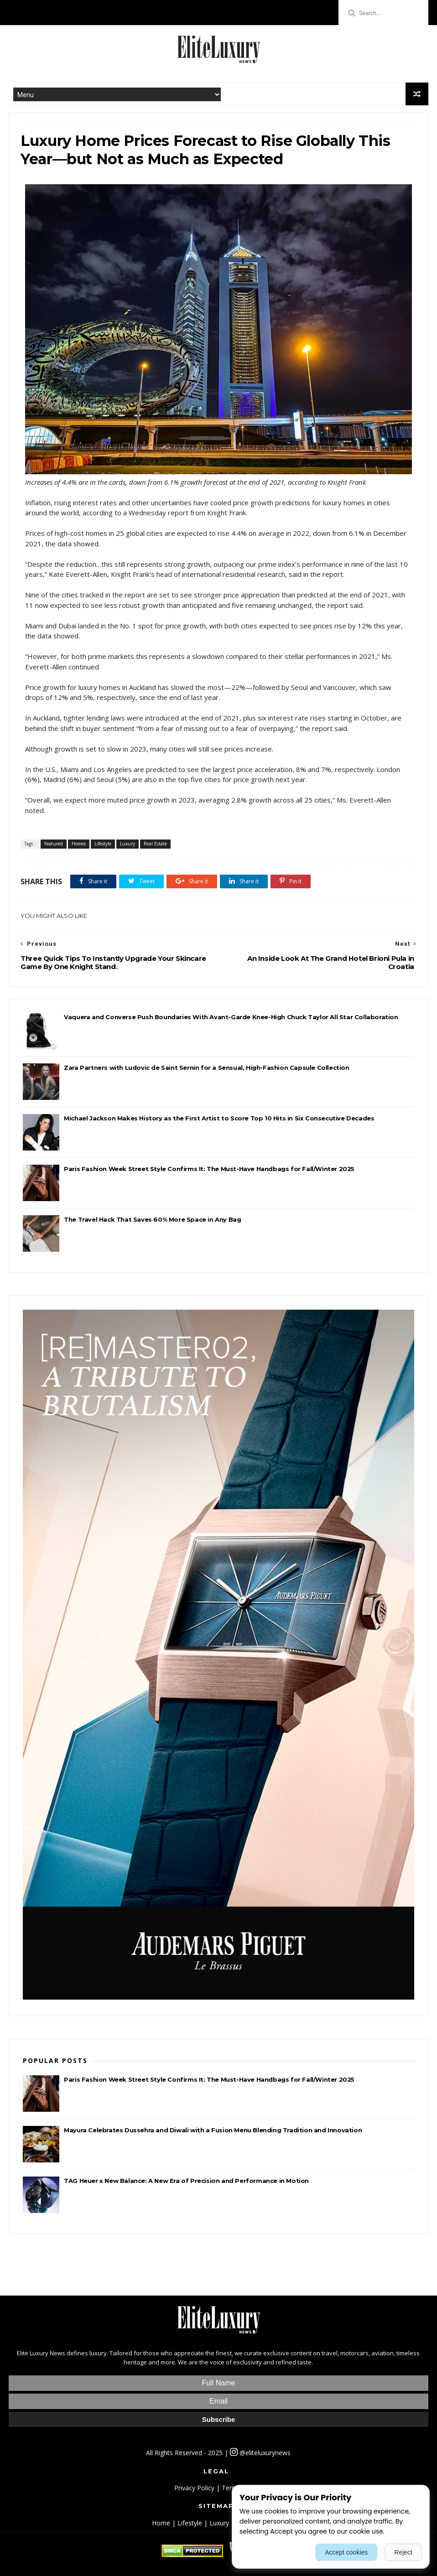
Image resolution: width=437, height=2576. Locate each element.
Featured (53, 843)
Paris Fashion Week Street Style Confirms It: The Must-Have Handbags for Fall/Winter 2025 (209, 1168)
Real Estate (155, 843)
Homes (79, 843)
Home (161, 2523)
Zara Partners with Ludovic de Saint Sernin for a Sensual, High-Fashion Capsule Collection (206, 1067)
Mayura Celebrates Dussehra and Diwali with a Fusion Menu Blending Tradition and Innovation (213, 2130)
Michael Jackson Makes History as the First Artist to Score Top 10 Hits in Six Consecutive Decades (219, 1118)
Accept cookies (346, 2552)
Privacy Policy (194, 2487)
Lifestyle (102, 843)
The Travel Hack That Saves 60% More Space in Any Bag (152, 1219)
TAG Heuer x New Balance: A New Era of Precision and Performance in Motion (186, 2180)
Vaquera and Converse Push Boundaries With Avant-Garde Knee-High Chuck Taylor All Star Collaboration (231, 1017)
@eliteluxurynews (260, 2452)
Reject (403, 2552)
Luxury (127, 843)
